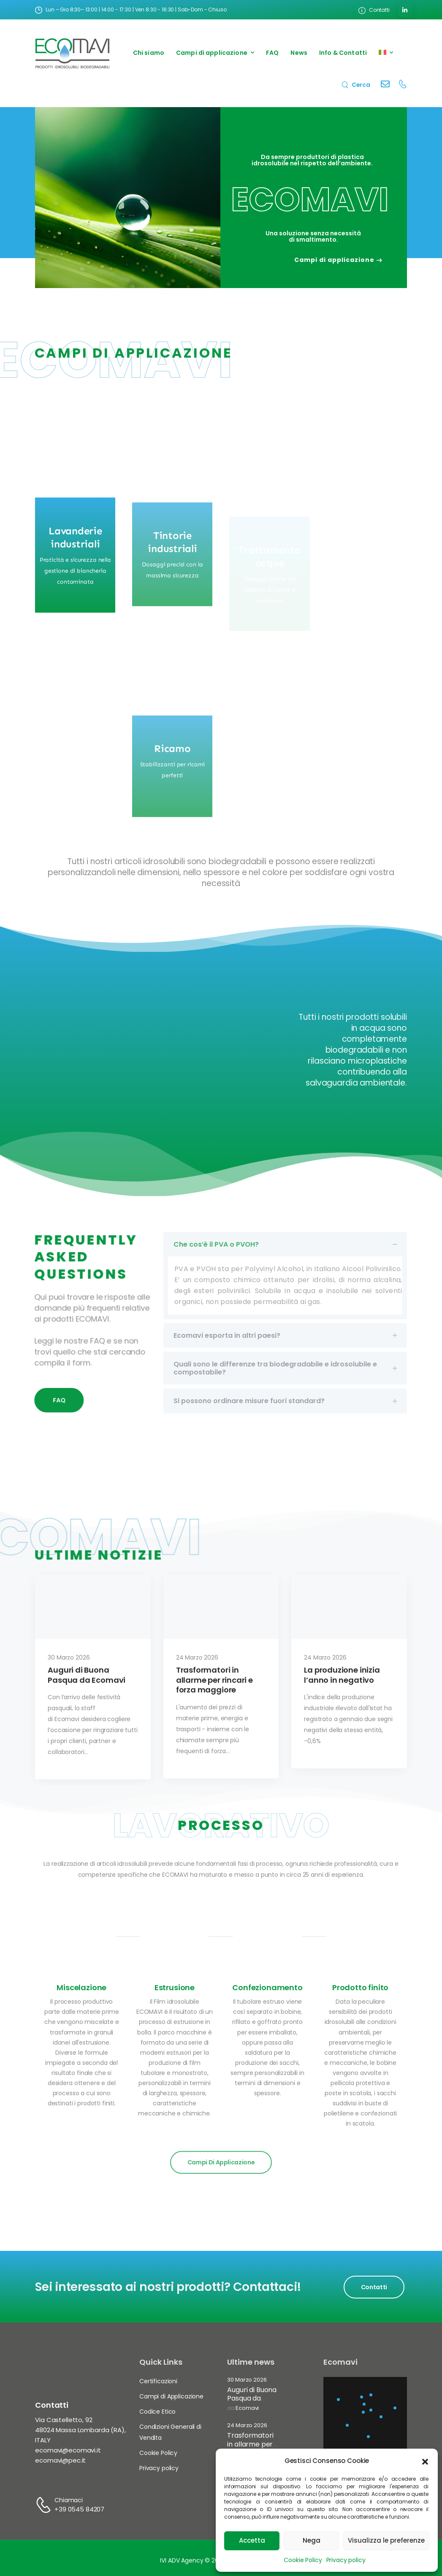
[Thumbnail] (93, 1625)
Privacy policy (346, 2560)
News (298, 53)
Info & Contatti (343, 53)
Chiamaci (68, 2500)
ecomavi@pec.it (60, 2460)
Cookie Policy (303, 2560)
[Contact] (385, 85)
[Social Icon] (405, 10)
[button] (425, 2461)
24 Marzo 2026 (247, 2425)
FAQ (272, 53)
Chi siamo (148, 53)
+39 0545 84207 (79, 2509)
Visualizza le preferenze (386, 2540)
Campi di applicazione (211, 53)
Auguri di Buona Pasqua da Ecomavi (252, 2398)
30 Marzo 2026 (246, 2380)
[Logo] (73, 53)
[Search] (356, 84)
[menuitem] (385, 53)
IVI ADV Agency (181, 2560)
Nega (311, 2540)
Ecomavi (247, 2408)
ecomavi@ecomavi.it (67, 2450)
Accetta (252, 2540)
